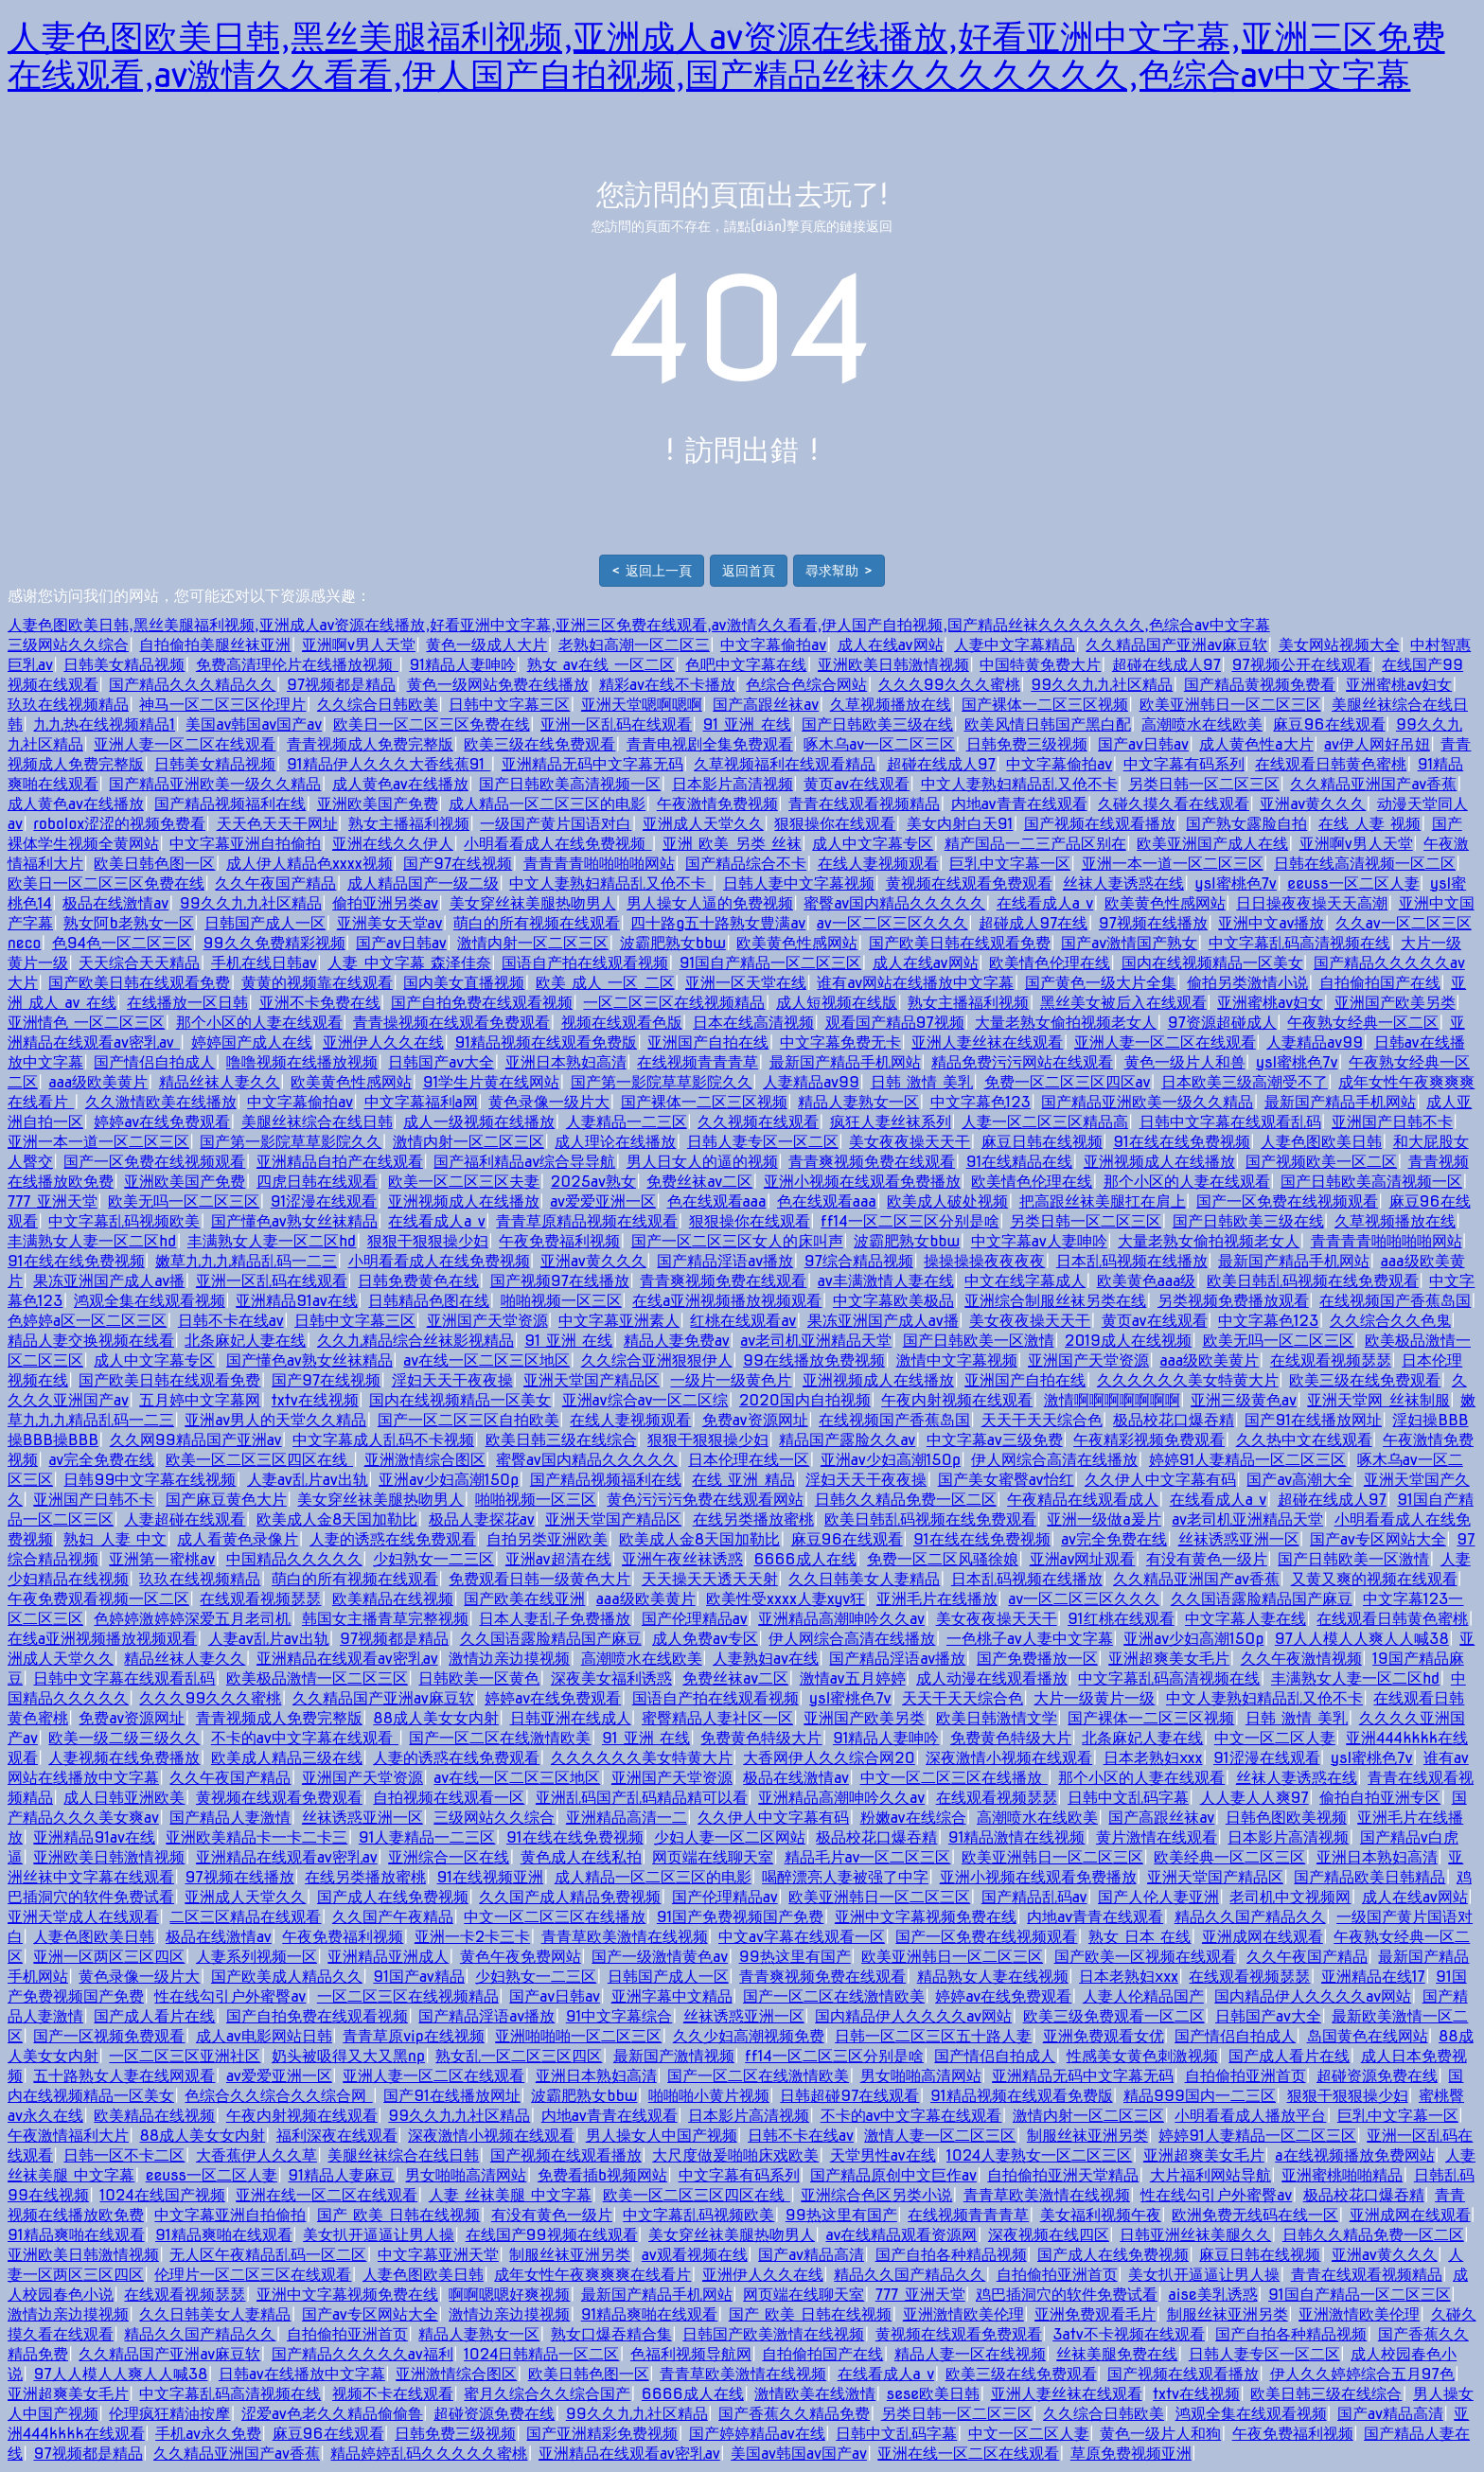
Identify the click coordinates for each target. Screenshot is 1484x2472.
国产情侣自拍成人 (154, 1062)
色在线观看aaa (717, 1201)
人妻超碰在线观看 (184, 1519)
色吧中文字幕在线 (745, 665)
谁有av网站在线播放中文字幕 (915, 983)
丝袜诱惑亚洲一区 (1238, 1539)
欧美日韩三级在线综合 (561, 1440)
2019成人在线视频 (1128, 1341)
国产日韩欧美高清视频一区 (570, 784)
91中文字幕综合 (619, 2016)
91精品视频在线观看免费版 (545, 1042)
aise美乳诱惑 (1212, 2295)
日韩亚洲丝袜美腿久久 (1195, 2235)
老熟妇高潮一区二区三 (634, 645)
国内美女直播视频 (463, 983)
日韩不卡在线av (231, 1321)
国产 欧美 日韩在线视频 (399, 2215)
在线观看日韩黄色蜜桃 (1330, 764)
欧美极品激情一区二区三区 (317, 1678)
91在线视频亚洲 (490, 1877)
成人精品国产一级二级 (423, 883)
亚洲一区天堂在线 (745, 983)
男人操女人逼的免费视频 (710, 903)
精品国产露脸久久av (847, 1440)
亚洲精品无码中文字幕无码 (592, 764)
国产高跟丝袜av (766, 705)
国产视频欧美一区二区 (1321, 1162)
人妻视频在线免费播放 (124, 1758)
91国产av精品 (419, 1977)
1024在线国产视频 (161, 2195)
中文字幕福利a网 (421, 1102)
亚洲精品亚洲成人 (388, 1957)
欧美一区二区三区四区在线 (259, 1460)
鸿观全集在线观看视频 (149, 1301)
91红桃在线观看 (1121, 1619)
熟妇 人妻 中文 (115, 1539)
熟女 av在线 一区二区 (601, 665)
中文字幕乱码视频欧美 (124, 1221)
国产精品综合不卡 (745, 864)
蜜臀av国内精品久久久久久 (894, 903)
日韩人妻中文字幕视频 (798, 883)
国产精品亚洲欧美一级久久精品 (215, 784)
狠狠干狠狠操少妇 (427, 1241)
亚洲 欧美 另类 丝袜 (732, 844)
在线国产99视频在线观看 (552, 2235)
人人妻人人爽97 (1254, 1798)
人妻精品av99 (1314, 1042)
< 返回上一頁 (651, 570)
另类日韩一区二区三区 (1204, 784)
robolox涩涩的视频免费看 (119, 824)
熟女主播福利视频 (408, 824)
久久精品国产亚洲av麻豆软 (1176, 645)
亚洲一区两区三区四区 (109, 1957)
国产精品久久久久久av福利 (362, 2354)
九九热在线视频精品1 (104, 724)
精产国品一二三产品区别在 (1035, 844)
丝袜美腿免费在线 (1116, 2354)
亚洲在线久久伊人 (392, 844)
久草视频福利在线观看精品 (784, 764)
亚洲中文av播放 (1271, 923)
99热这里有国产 (795, 1957)
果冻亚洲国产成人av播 (109, 1281)
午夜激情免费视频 (717, 804)
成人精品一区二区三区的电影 (547, 804)
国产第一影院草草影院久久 (661, 1082)
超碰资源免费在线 (1377, 2076)
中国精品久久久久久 (294, 1559)
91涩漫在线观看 (324, 1201)
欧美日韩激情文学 (996, 1718)
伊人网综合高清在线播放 (1054, 1460)
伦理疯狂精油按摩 (169, 2414)
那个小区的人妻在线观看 (259, 1023)
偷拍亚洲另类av (385, 903)
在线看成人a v (1045, 903)
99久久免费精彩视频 (274, 943)
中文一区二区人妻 (1274, 1738)
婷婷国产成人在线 (251, 1042)
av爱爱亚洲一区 (603, 1201)
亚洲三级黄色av (1244, 1400)
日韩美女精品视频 (124, 665)
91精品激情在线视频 (1017, 1837)
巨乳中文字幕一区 (1009, 864)
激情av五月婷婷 (853, 1678)
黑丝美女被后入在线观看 (1123, 1003)
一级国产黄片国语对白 (555, 824)
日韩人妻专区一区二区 (763, 1142)
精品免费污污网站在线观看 (1022, 1062)
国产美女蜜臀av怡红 (1006, 1480)
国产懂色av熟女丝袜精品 (294, 1221)
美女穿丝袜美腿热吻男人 (533, 903)
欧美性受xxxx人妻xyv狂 (785, 1599)
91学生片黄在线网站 (491, 1082)
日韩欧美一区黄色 (478, 1678)
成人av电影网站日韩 (264, 2036)
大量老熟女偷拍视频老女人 (1066, 1023)
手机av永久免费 (208, 2434)
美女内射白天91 (960, 824)
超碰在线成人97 (1166, 665)
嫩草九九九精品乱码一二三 (246, 1261)
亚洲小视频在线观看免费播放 (862, 1182)
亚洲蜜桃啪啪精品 (1342, 2175)
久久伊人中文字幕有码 (1160, 1480)
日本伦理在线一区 (748, 1460)
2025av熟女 (593, 1182)
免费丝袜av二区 (699, 1182)
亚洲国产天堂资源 (487, 1321)
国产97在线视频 (457, 864)
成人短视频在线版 (836, 1003)
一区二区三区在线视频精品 (674, 1003)
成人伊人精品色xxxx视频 (309, 864)
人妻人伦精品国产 (1143, 1996)
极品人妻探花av (482, 1519)
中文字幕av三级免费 (995, 1440)
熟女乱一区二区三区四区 (518, 2056)
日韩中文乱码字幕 (1128, 1798)
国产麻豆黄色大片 (226, 1500)
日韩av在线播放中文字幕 (302, 2374)
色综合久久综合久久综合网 (278, 2096)
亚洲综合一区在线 (448, 1857)
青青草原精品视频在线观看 (587, 1221)
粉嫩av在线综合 (913, 1818)
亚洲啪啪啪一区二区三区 (578, 2036)
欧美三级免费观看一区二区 (1114, 2016)
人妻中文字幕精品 (1014, 645)
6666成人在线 (805, 1559)
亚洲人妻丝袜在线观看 (987, 1042)
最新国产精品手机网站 (845, 1062)
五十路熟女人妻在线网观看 (124, 2076)
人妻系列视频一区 (256, 1957)
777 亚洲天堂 (52, 1201)
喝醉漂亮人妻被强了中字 (845, 1877)
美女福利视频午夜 (1100, 2215)
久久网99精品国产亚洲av (196, 1440)
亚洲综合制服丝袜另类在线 (1055, 1301)
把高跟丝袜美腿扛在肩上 (1102, 1201)
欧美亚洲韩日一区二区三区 (1230, 705)
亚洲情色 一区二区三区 (86, 1023)
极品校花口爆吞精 (1173, 1420)
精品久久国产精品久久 (1250, 1917)
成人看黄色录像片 (237, 1539)
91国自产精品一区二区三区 (771, 963)
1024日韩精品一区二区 (541, 2354)
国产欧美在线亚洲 (524, 1599)
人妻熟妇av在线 (766, 1659)
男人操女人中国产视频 (661, 2136)
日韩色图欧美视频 (1286, 1818)
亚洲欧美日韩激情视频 (893, 665)
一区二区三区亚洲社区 (184, 2056)
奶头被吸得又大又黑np (348, 2056)
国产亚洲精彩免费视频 (602, 2434)
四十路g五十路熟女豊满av (717, 923)
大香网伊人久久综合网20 (828, 1758)
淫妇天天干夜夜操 (452, 1380)
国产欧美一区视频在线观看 (1145, 1957)
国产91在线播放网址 (1313, 1420)
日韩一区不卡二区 (124, 2155)
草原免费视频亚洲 (1131, 2454)
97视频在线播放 (1153, 923)
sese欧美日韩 (933, 2394)
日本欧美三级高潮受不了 (1244, 1082)
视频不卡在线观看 (392, 2394)
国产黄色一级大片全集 (1100, 983)
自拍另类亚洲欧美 (547, 1539)
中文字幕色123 (980, 1102)
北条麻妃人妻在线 (245, 1341)
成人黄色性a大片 (1256, 744)
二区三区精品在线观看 (245, 1917)
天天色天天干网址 (277, 824)
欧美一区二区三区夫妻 (463, 1182)
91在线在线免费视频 (1181, 1142)
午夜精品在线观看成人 (1082, 1500)
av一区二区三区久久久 (892, 923)
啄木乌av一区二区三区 (879, 744)
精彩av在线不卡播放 (667, 685)
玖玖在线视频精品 (68, 705)
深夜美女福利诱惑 (611, 1678)
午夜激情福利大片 (68, 2136)
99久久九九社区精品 (1102, 685)
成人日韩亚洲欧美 (124, 1798)
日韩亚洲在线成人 (570, 1718)
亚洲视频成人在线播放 (1159, 1162)
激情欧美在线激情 (814, 2394)
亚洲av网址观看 (1083, 1559)
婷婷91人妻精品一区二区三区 (1248, 1460)
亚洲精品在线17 (1373, 1977)
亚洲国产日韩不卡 (1392, 1122)
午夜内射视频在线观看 (957, 1400)
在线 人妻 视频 (1370, 824)
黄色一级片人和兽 (1185, 1062)
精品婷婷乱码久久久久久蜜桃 (428, 2454)
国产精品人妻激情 (230, 1818)
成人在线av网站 (891, 645)
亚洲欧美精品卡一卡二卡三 (256, 1837)
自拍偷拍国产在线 (1379, 983)
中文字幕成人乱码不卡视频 (383, 1440)
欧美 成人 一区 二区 (605, 983)
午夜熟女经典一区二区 (1363, 1023)
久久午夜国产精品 (275, 883)
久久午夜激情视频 (1301, 1659)
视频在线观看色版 (621, 1023)
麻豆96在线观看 (1329, 724)
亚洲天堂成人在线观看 (83, 1917)
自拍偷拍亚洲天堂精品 (1063, 2175)
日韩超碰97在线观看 (849, 2096)
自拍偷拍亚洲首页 (1245, 2076)
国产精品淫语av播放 (725, 1261)
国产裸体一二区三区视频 (1045, 705)
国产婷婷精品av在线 (757, 2434)
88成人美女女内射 (436, 1718)
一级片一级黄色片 (730, 1380)
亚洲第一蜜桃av (162, 1559)
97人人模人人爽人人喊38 (1362, 1639)
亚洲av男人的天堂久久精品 (275, 1420)
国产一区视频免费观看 (109, 2036)
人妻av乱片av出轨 (307, 1480)
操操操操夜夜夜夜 (984, 1261)
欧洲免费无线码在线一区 (1255, 2215)
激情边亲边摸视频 (509, 1659)
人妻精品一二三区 (626, 1122)
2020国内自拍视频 (805, 1400)
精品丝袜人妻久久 (219, 1082)
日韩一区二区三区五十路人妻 (933, 2036)
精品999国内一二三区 (1199, 2096)
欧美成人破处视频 (947, 1201)
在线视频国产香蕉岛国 (1395, 1301)
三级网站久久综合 (68, 645)
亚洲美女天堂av (390, 923)
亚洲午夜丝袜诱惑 (682, 1559)
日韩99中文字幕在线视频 (149, 1480)
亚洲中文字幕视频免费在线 (925, 1917)
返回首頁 (748, 570)
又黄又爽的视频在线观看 (1374, 1579)
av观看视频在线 (695, 2255)
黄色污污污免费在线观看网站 (705, 1500)
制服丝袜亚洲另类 (1087, 2136)
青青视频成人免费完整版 (370, 744)
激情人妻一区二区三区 (940, 2136)
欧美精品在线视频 (392, 1599)
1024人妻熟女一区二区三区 (1039, 2155)
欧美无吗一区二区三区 (183, 1201)
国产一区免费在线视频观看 (154, 1162)
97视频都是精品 (341, 685)
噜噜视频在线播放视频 (302, 1062)
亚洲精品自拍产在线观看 (339, 1162)
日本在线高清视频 (753, 1023)
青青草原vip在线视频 (414, 2036)
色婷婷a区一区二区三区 (87, 1321)
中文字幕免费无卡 (840, 1042)
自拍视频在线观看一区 (448, 1798)
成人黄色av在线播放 (400, 784)
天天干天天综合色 (1042, 1420)
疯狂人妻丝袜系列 (890, 1122)
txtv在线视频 (315, 1400)
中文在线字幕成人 (1025, 1281)
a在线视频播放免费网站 (1354, 2155)
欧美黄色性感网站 (1165, 903)
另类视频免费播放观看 (1233, 1301)
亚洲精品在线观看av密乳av (347, 1659)
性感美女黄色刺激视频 (1142, 2056)
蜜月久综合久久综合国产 (547, 2394)
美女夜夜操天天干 (909, 1142)
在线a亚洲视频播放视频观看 (727, 1301)
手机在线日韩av (264, 963)
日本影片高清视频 (732, 784)
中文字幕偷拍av (773, 645)
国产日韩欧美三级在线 (877, 724)
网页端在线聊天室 (712, 1857)
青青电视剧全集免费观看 (710, 744)
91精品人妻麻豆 (341, 2175)
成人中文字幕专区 (872, 844)
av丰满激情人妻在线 (886, 1281)
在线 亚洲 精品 (743, 1480)
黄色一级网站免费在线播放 (498, 685)
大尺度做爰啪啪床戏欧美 (735, 2155)
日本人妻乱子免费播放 (554, 1619)
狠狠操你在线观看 (834, 824)
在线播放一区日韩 (187, 1003)
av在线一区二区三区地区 (486, 1360)
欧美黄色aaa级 (1146, 1281)
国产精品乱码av (1034, 1897)
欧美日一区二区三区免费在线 (431, 724)
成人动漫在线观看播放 (992, 1678)
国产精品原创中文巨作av (893, 2175)
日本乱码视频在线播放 (1132, 1261)
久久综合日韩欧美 (377, 705)
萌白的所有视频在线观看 (536, 923)
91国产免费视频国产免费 (740, 1917)
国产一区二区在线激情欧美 (500, 1738)
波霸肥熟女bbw (673, 943)
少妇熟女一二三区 (433, 1559)
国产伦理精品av (695, 1619)
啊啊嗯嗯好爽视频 (509, 2295)
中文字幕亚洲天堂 (438, 2255)
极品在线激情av (115, 903)
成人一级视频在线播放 (479, 1122)
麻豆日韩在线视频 (1042, 1142)
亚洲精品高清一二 (626, 1818)
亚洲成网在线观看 (1262, 1937)
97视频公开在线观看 (1300, 665)
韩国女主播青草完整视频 (385, 1619)
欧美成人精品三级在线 (286, 1758)
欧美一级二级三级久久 (124, 1738)
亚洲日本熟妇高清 (566, 1062)
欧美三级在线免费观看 (539, 744)
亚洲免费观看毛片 (1095, 2314)
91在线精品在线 (1019, 1162)
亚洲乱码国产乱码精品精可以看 (642, 1798)
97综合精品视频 (858, 1261)
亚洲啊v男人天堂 (358, 645)
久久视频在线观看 (758, 1122)
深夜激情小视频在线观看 (1009, 1758)
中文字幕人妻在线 (1245, 1619)
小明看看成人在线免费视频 (557, 844)
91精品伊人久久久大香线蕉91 (388, 764)
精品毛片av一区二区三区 (868, 1857)
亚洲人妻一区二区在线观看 (184, 744)
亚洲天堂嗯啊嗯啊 (641, 705)
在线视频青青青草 (697, 1062)
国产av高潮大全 (1299, 1480)
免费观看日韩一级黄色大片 (539, 1579)
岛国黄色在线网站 (1367, 2036)
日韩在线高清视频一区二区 (1365, 864)
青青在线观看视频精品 (864, 804)
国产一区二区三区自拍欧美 (468, 1420)
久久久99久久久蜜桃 (949, 685)
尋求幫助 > (839, 570)
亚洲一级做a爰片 (1103, 1519)
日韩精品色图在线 (428, 1301)
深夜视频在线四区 (1048, 2235)
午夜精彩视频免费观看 (1149, 1440)
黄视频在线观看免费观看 (969, 883)
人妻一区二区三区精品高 (1045, 1122)
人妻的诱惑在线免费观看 (392, 1539)
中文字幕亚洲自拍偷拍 (245, 844)
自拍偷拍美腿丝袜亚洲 (215, 645)
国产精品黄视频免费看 (1259, 685)
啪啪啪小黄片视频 (708, 2096)
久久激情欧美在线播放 (161, 1102)
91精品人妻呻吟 (463, 665)
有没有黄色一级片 (1206, 1559)
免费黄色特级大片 (761, 1738)
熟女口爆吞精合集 (611, 2334)
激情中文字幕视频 (956, 1360)
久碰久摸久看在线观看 (1173, 804)
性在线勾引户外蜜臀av (230, 1996)
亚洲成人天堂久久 (703, 824)
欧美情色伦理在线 (1049, 963)
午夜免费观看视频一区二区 (98, 1599)
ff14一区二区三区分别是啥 (910, 1221)
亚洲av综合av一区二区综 (645, 1400)
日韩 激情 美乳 (922, 1082)
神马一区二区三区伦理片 (222, 705)
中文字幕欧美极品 (893, 1301)
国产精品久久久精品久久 (192, 685)
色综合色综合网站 (806, 685)
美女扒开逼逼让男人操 (378, 2235)
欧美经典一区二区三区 (1229, 1857)
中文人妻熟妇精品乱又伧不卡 (1019, 784)
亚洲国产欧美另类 (1395, 1003)
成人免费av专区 (705, 1639)
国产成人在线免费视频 (392, 1897)
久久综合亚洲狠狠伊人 (657, 1360)
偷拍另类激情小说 (1247, 983)
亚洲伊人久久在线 (383, 1042)
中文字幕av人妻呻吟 (1039, 1241)
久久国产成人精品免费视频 (570, 1897)
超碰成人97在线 (1033, 923)
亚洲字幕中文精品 (672, 1996)
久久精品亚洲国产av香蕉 (1373, 784)
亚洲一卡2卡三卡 (472, 1937)
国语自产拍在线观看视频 (585, 963)
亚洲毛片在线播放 (937, 1599)
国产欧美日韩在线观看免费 (960, 943)
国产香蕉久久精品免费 (794, 2414)
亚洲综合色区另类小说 (876, 2195)
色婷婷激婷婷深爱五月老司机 (192, 1619)
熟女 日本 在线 (1140, 1937)
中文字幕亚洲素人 (619, 1321)
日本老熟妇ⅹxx (1153, 1758)
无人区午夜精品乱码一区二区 (267, 2255)
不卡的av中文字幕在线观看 (304, 1738)
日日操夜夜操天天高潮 (1311, 903)
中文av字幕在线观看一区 (801, 1937)
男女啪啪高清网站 (920, 2076)
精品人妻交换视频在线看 (91, 1341)
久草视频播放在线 (890, 705)
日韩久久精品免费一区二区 (906, 1500)
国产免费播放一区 (1037, 1659)
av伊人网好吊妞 (1377, 744)
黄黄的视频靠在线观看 (317, 983)
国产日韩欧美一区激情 (978, 1341)
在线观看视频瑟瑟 (1330, 1360)
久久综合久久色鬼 (1390, 1321)
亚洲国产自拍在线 (707, 1042)
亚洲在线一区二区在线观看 (326, 2195)
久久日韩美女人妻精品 (864, 1579)
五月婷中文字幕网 (199, 1400)
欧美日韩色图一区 (154, 864)
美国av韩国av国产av (254, 724)
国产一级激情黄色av (660, 1957)
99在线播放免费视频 (814, 1360)
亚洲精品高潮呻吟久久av (841, 1619)
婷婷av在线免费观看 (162, 1122)
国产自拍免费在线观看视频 (482, 1003)
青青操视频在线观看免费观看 (451, 1023)
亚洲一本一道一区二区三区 (1172, 864)
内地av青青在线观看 (1019, 804)
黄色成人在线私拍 (581, 1857)
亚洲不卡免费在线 (319, 1003)
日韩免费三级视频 (1026, 744)
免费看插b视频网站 (602, 2175)
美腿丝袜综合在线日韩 (317, 1122)
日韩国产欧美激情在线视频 (773, 2334)
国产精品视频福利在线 (230, 804)
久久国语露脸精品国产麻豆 (1261, 1599)
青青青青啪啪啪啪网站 (599, 864)
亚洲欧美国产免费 (377, 804)
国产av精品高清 (811, 2255)
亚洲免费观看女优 (1103, 2036)
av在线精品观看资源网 (901, 2235)
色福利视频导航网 (690, 2354)
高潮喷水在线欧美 (1202, 724)
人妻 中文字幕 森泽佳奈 (409, 963)
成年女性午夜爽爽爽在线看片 (592, 2275)
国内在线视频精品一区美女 (1212, 963)
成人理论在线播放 (615, 1142)
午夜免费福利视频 (559, 1241)
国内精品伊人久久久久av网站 (1312, 1996)
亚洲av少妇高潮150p (891, 1460)
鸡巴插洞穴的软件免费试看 (1066, 2295)
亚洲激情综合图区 (425, 1460)
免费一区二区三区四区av (1067, 1082)
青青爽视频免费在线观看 (871, 1162)
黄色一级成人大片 (486, 645)
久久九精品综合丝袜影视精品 (415, 1341)
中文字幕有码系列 (1184, 764)
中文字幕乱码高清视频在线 (1299, 943)
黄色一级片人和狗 (1160, 2434)
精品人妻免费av (677, 1341)
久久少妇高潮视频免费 (748, 2036)
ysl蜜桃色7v (1235, 883)
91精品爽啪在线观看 (76, 2235)
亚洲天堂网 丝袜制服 (1378, 1400)
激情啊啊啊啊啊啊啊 (1112, 1400)
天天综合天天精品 (139, 963)
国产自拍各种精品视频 (951, 2255)
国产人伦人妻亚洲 (1158, 1897)
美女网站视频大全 (1339, 645)
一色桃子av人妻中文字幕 (1029, 1639)
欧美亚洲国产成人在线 (1212, 844)
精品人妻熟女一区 (858, 1102)
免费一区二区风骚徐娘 (942, 1559)
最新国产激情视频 (673, 2056)
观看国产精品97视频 (894, 1023)
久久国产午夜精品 (392, 1917)
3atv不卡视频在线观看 (1128, 2334)
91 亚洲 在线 (747, 724)
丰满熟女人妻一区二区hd (92, 1241)
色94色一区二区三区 (122, 943)
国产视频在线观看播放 (1099, 824)
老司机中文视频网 (1290, 1897)
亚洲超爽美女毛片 (1168, 1659)
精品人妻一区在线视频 (970, 2354)
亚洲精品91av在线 (297, 1301)
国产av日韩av (1143, 744)
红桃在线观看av (743, 1321)
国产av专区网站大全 (1378, 1539)
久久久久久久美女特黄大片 (1188, 1380)
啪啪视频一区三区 (561, 1301)
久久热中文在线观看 (1304, 1440)
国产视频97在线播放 (559, 1281)
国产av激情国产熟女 (1129, 943)
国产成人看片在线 (154, 2016)
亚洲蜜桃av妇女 (1399, 685)
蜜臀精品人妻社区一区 (717, 1718)
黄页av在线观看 (857, 784)
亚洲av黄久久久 (1313, 804)
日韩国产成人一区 (265, 923)
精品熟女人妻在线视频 (993, 1977)
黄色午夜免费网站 (520, 1957)
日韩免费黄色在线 (418, 1281)
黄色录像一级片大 (549, 1102)
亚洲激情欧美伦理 (963, 2314)
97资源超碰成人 (1222, 1023)
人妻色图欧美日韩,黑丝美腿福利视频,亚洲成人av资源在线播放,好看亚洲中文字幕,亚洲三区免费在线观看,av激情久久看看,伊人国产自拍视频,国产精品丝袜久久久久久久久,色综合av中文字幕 (726, 56)
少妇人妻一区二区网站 (729, 1837)
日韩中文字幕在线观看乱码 (1230, 1122)
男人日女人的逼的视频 (702, 1162)
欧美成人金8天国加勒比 (336, 1519)
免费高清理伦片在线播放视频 (297, 665)
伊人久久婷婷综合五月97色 (1362, 2374)
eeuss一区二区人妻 (1353, 883)
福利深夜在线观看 (337, 2136)
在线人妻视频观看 (878, 864)
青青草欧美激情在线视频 (624, 1937)
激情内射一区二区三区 (533, 943)
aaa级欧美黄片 (98, 1082)
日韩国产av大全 (441, 1062)
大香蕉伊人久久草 (256, 2155)
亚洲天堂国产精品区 (591, 1380)
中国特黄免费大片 (1040, 665)
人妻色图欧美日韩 (1321, 1142)
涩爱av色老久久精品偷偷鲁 (332, 2414)
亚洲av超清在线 (558, 1559)
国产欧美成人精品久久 (286, 1977)
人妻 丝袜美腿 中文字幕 (510, 2195)
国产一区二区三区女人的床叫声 (737, 1241)
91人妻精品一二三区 (427, 1837)
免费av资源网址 (755, 1420)
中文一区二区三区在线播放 (954, 1778)
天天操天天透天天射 (710, 1579)
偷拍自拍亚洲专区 (1379, 1798)
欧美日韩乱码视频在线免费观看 (1313, 1281)
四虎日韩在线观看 (317, 1182)
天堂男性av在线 (883, 2155)
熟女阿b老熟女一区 (128, 923)
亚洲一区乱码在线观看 (616, 724)
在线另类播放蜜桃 (753, 1519)
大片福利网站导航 (1210, 2175)
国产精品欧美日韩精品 (1369, 1877)
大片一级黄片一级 (1094, 1698)
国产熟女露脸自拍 (1246, 824)
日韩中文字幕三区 (509, 705)
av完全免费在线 (101, 1460)
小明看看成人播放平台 (1250, 2116)
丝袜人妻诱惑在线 (1123, 883)
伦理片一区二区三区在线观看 (252, 2275)
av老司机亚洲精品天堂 (816, 1341)
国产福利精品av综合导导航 (524, 1162)
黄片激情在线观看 (1156, 1837)
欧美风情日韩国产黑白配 (1047, 724)
